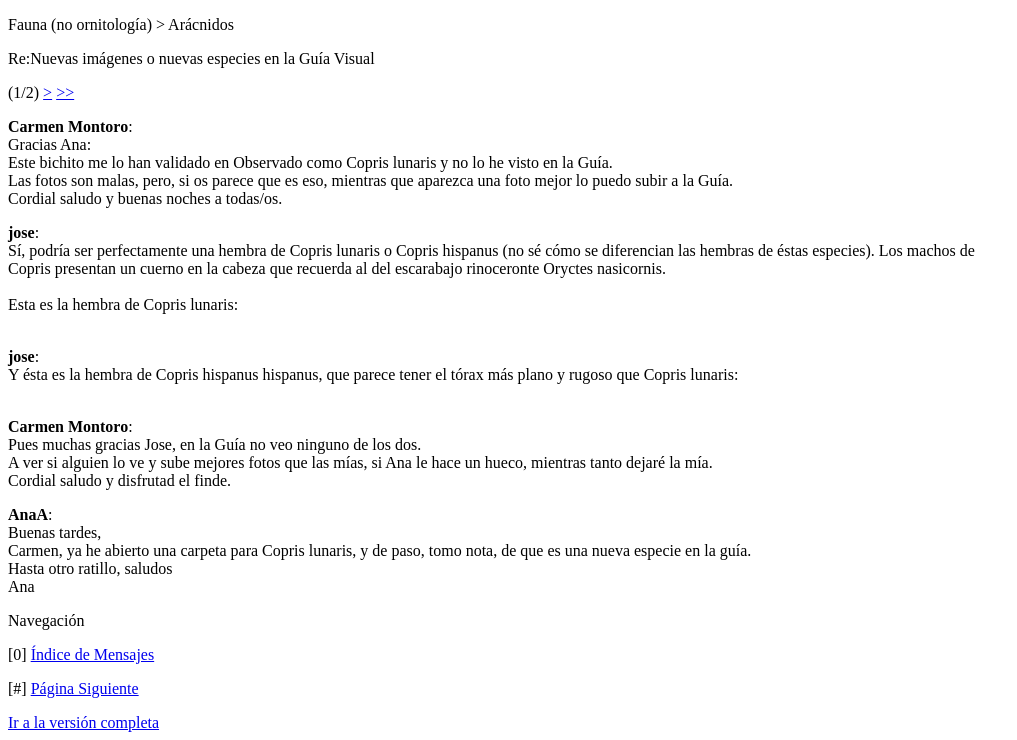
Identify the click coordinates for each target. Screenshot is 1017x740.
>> (65, 92)
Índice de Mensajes (93, 654)
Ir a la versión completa (83, 722)
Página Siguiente (85, 688)
